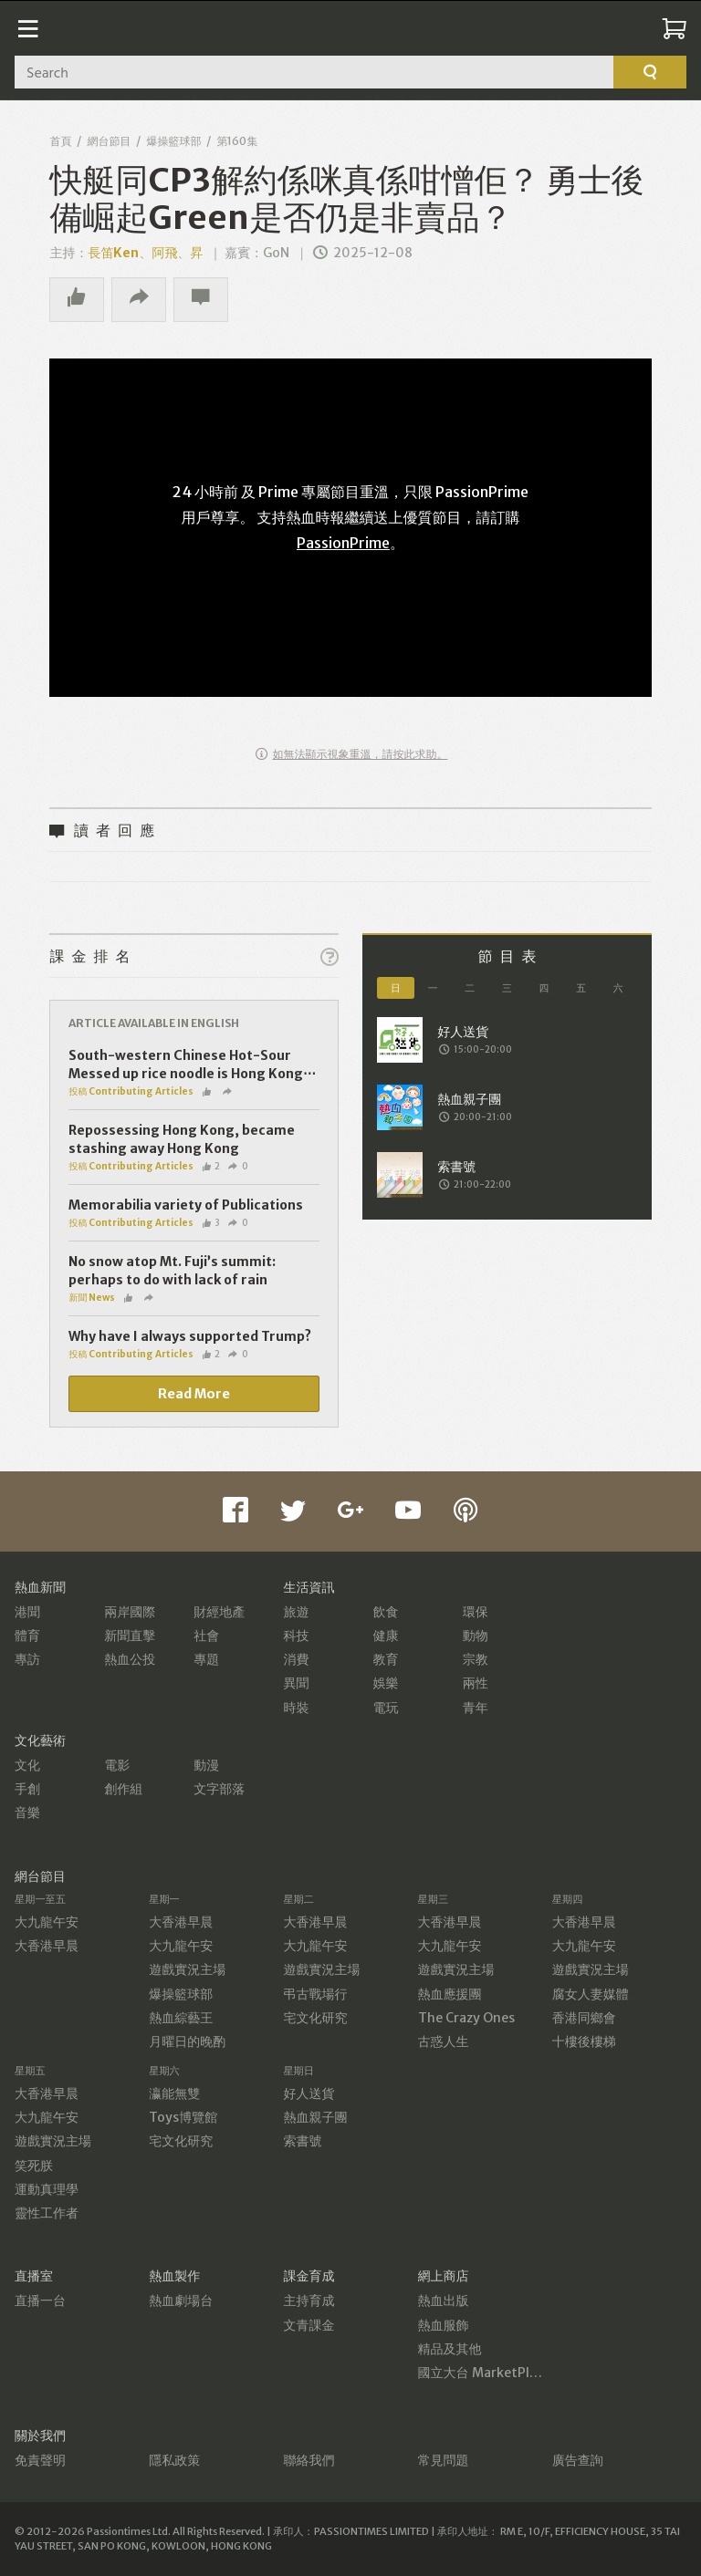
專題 (206, 1659)
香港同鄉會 (584, 2018)
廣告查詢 (577, 2460)
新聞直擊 (129, 1635)
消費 (296, 1659)
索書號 (302, 2141)
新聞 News (91, 1298)
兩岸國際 (129, 1612)
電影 (117, 1765)
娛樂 (386, 1683)
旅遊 (296, 1612)
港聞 (27, 1612)
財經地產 (219, 1612)
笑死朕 (34, 2165)
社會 (206, 1635)
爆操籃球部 (173, 141)
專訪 (27, 1659)
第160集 (236, 141)
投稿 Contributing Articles (131, 1091)
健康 (386, 1635)
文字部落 (219, 1789)
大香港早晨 (46, 1945)
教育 (386, 1659)
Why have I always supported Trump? (189, 1336)
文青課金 (308, 2325)
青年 (475, 1707)
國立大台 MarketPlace (484, 2372)
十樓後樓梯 (584, 2041)
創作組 (123, 1789)
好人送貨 (308, 2093)
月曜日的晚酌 (187, 2041)
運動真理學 (46, 2189)
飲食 (386, 1612)
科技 (296, 1635)
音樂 (27, 1812)
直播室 (34, 2276)
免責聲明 (40, 2460)
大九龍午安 (46, 1922)
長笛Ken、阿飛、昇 (145, 252)
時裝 (296, 1707)
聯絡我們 (308, 2460)
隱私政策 (174, 2460)
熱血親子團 (315, 2117)
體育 (27, 1635)
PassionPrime (343, 543)
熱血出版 (443, 2300)
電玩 (386, 1707)
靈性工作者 (46, 2213)
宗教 (475, 1659)
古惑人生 (443, 2041)
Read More (194, 1394)
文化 (27, 1765)
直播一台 (40, 2300)
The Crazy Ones (466, 2018)
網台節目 (109, 141)
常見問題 (443, 2460)
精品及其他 (450, 2349)
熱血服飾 (443, 2325)
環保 (475, 1612)
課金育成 (308, 2276)
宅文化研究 (315, 2018)
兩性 (475, 1683)
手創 (27, 1789)
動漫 (206, 1765)
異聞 (296, 1683)
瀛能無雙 (174, 2093)
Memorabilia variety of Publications (185, 1205)
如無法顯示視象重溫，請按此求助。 (352, 754)
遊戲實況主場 (187, 1969)
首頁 (60, 141)
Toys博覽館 (183, 2117)
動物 (475, 1635)
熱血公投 (129, 1659)
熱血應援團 (450, 1994)
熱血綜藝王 (181, 2018)
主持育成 (308, 2300)
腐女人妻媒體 (590, 1994)
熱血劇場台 (181, 2300)
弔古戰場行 (315, 1994)
